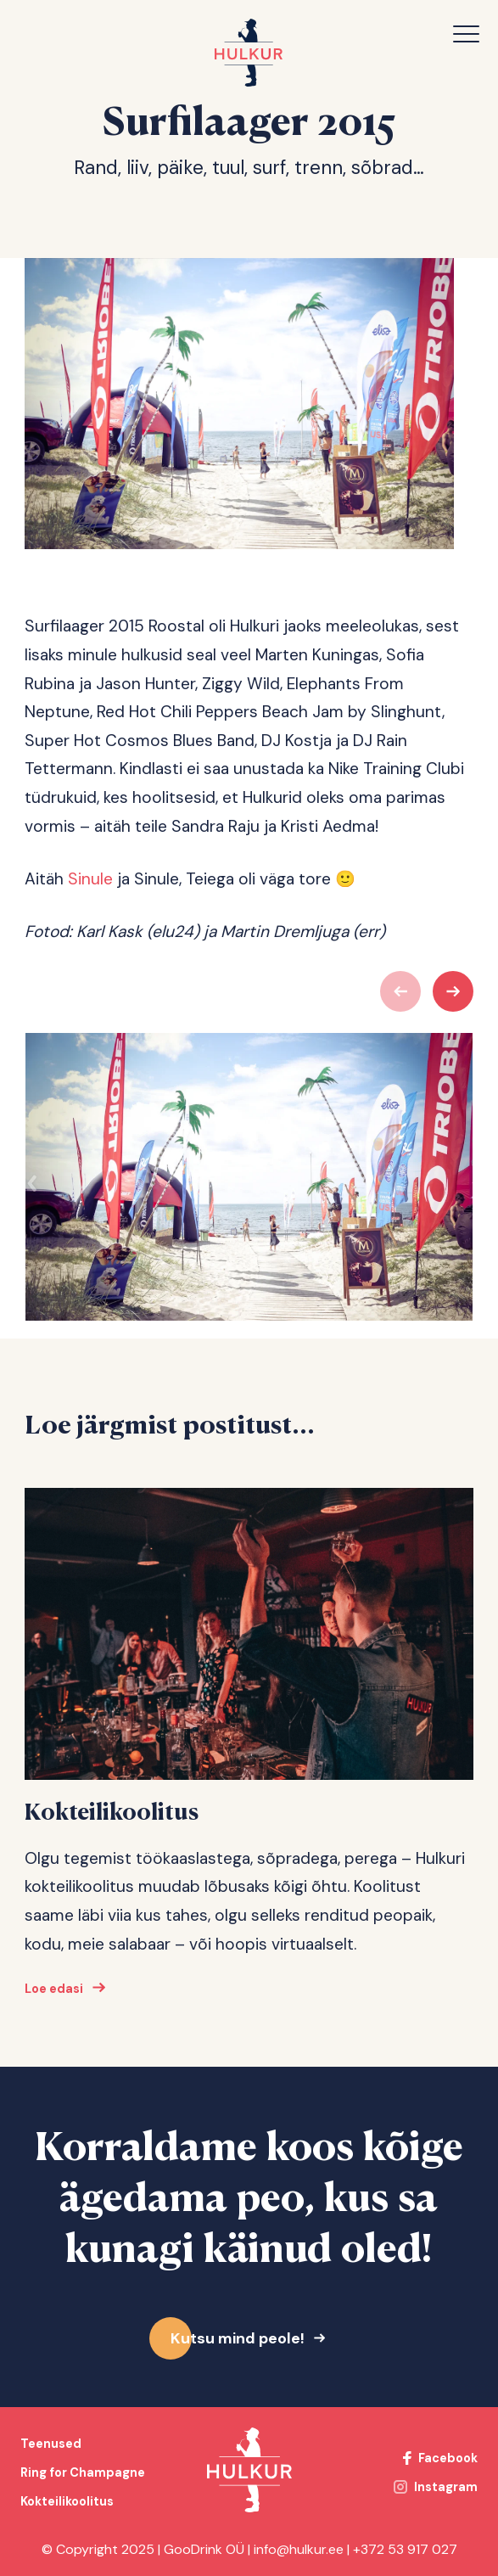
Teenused (50, 2443)
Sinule (90, 879)
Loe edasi (54, 1995)
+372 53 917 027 (405, 2549)
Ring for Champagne (82, 2472)
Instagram (446, 2487)
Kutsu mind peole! (238, 2338)
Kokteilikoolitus (67, 2501)
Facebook (448, 2458)
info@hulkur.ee (299, 2549)
